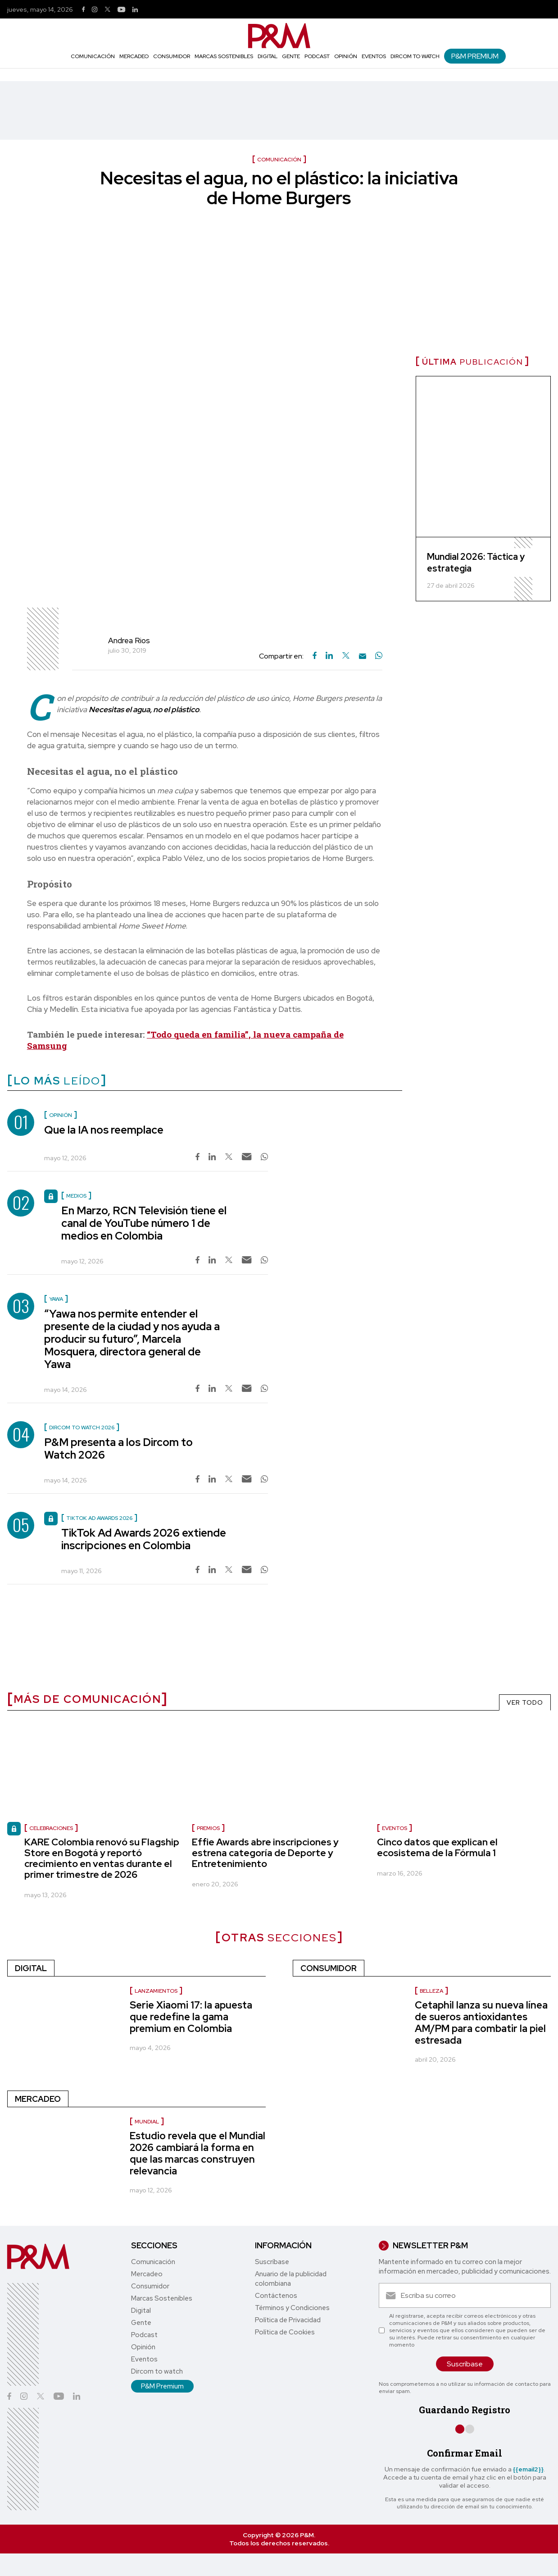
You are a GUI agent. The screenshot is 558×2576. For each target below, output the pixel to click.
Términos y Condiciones (292, 2307)
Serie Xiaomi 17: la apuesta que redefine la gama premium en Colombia (191, 2017)
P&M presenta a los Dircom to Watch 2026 (118, 1448)
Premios (208, 1828)
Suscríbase (272, 2261)
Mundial (147, 2121)
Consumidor (171, 56)
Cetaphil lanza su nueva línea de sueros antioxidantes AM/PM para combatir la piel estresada (481, 2023)
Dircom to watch (415, 56)
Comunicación (93, 56)
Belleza (431, 1991)
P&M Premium (475, 56)
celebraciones (51, 1828)
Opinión (345, 56)
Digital (267, 56)
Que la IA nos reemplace (103, 1130)
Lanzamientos (156, 1991)
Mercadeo (134, 56)
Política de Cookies (285, 2332)
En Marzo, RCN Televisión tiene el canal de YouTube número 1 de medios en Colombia (144, 1223)
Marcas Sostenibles (224, 56)
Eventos (374, 56)
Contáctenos (276, 2295)
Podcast (317, 56)
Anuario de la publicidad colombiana (291, 2278)
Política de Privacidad (288, 2319)
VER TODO (525, 1702)
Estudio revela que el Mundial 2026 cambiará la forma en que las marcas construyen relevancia (197, 2153)
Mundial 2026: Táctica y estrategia (476, 562)
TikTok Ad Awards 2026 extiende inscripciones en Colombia (143, 1539)
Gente (291, 56)
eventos (394, 1828)
